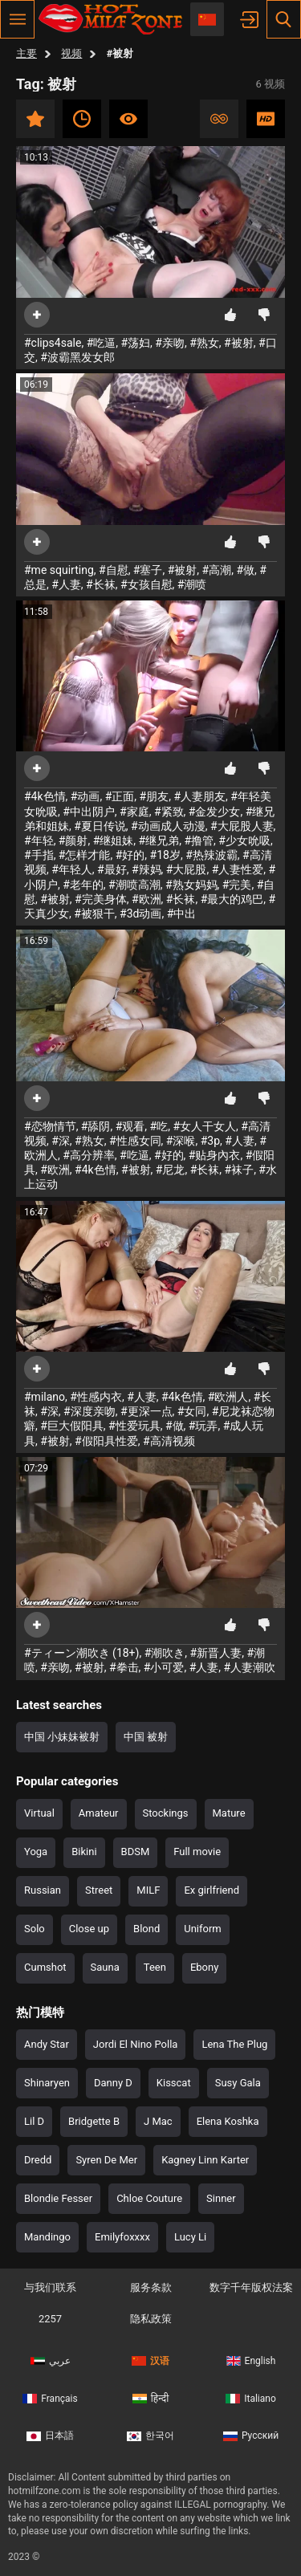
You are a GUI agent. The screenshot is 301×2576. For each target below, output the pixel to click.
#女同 (192, 1411)
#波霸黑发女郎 (77, 357)
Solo (34, 1929)
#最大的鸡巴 (232, 899)
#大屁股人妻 (242, 826)
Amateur (99, 1813)
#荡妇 (135, 342)
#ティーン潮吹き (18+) (81, 1652)
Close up (89, 1929)
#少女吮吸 (244, 840)
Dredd (37, 2160)
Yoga (35, 1852)
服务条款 (151, 2287)
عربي (51, 2360)
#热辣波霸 (211, 854)
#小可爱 (164, 1667)
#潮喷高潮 (134, 884)
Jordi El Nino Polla (135, 2044)
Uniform (203, 1929)
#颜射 (73, 840)
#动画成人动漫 (168, 826)
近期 (82, 119)
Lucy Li (190, 2237)
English (251, 2360)
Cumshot (45, 1967)
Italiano (251, 2398)
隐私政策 (151, 2319)
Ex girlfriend (211, 1890)
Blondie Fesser (58, 2198)
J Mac (158, 2121)
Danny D (113, 2083)
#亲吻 (170, 342)
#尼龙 (170, 1169)
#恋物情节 (50, 1126)
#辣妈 (146, 869)
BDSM (135, 1852)
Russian (42, 1890)
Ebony (204, 1967)
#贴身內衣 (215, 1155)
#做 (245, 570)
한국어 (150, 2435)
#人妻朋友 (199, 796)
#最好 (112, 869)
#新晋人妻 (216, 1652)
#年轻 (39, 840)
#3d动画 (140, 913)
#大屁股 (186, 869)
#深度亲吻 (89, 1411)
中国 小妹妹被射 (62, 1737)
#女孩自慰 (146, 584)
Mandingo (47, 2237)
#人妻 (66, 584)
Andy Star (46, 2044)
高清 (266, 119)
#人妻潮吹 (250, 1667)
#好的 (130, 854)
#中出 (182, 913)
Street (98, 1890)
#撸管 (199, 840)
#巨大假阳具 (72, 1425)
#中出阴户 (89, 811)
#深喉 (181, 1140)
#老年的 (83, 884)
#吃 (159, 1126)
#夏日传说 (100, 826)
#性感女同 (135, 1140)
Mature (229, 1813)
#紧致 (169, 811)
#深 (60, 1140)
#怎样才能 (85, 854)
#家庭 (134, 811)
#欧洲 (146, 899)
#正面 (120, 796)
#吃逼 (101, 342)
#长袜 (101, 584)
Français (49, 2398)
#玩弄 (203, 1425)
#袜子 (239, 1169)
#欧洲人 (228, 1396)
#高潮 (217, 570)
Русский (251, 2435)
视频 (71, 53)
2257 (50, 2319)
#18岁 (165, 854)
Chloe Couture (149, 2198)
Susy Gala (238, 2083)
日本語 (50, 2435)
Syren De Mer (106, 2160)
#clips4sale (52, 342)
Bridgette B (94, 2121)
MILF (148, 1890)
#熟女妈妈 (191, 884)
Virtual (39, 1813)
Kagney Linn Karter (205, 2160)
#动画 (85, 796)
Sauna (105, 1967)
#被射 (239, 342)
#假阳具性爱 (106, 1441)
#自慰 (113, 570)
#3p (210, 1140)
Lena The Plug (234, 2044)
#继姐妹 (113, 840)
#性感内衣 (96, 1396)
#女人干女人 (204, 1126)
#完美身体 (101, 899)
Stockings (166, 1813)
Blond (146, 1929)
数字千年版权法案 (251, 2287)
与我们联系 (50, 2287)
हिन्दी (150, 2398)
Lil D (34, 2121)
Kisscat (174, 2083)
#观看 (130, 1126)
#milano (44, 1396)
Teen (155, 1967)
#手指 (39, 854)
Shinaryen (47, 2083)
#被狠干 (94, 913)
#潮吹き (164, 1652)
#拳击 (124, 1667)
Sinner (221, 2198)
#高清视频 (169, 1441)
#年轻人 (71, 869)
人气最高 (128, 119)
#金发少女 (215, 811)
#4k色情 (45, 796)
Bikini (83, 1852)
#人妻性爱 (238, 869)
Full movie (197, 1852)
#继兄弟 (159, 840)
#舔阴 (96, 1126)
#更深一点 (146, 1411)
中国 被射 (146, 1737)
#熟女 (204, 342)
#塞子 (148, 570)
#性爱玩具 (134, 1425)
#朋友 (154, 796)
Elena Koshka (228, 2121)
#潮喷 (192, 584)
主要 (26, 53)
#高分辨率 (89, 1155)
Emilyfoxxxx (122, 2237)
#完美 (237, 884)
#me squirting (59, 570)
